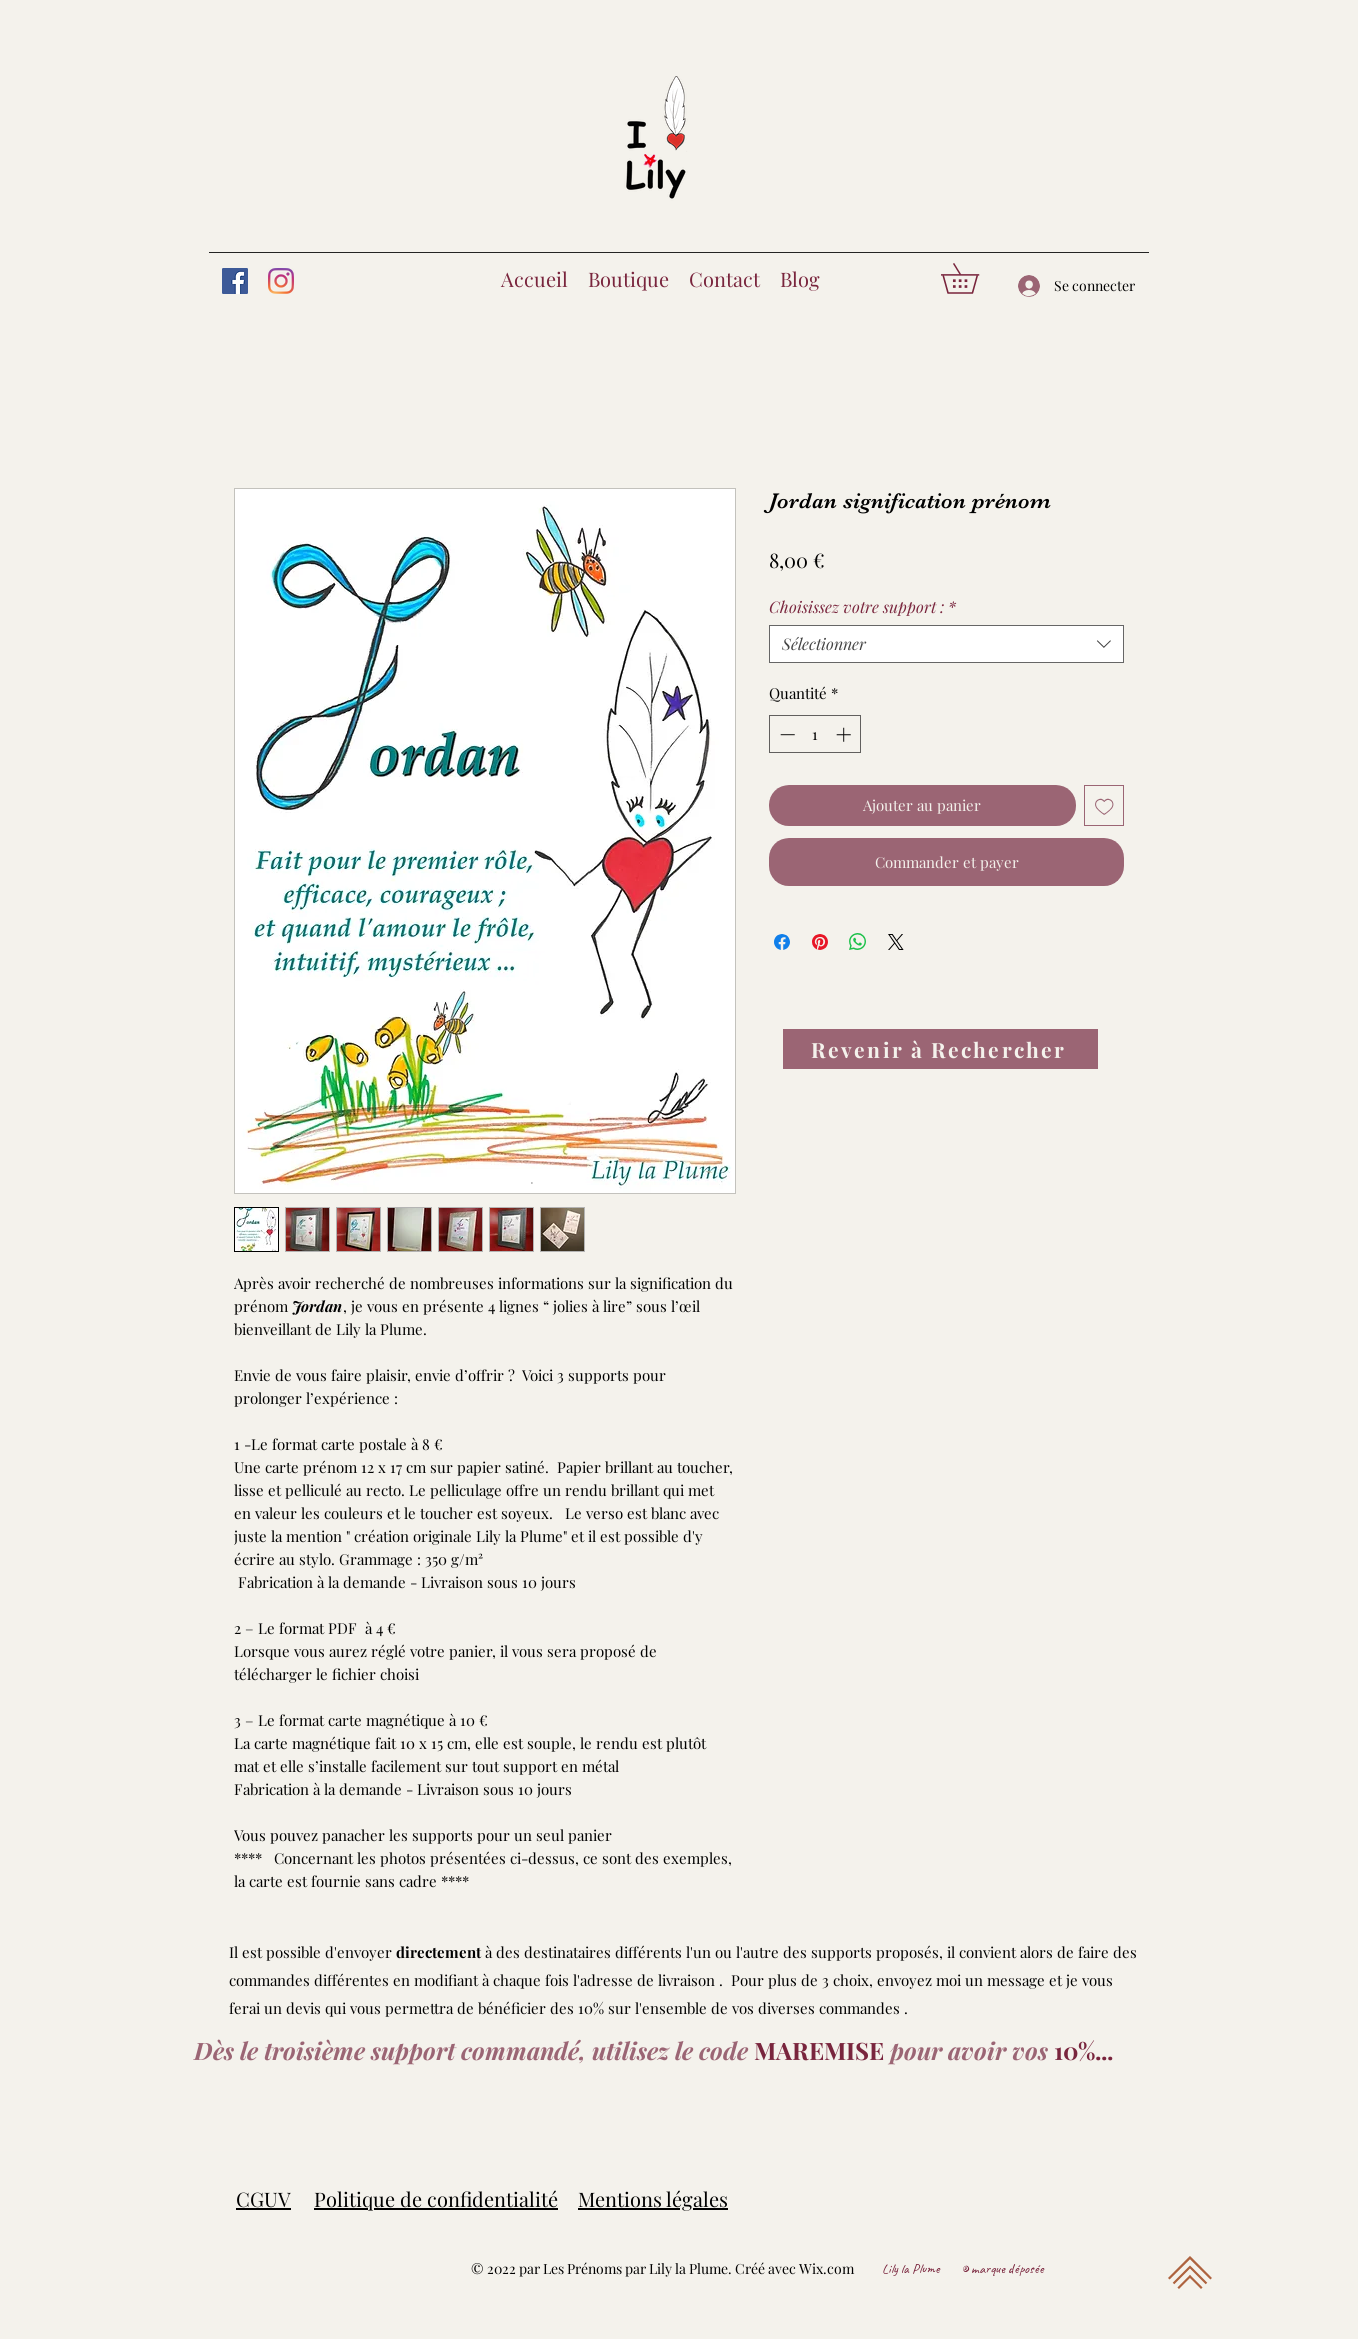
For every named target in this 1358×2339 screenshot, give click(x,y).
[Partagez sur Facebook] (782, 942)
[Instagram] (281, 281)
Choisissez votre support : (862, 607)
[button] (974, 278)
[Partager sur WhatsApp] (858, 942)
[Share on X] (896, 942)
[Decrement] (785, 734)
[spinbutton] (815, 734)
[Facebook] (235, 281)
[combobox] (946, 644)
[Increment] (845, 734)
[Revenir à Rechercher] (940, 1049)
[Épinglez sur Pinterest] (820, 942)
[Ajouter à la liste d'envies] (1104, 805)
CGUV (263, 2198)
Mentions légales (653, 2198)
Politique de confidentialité (436, 2198)
